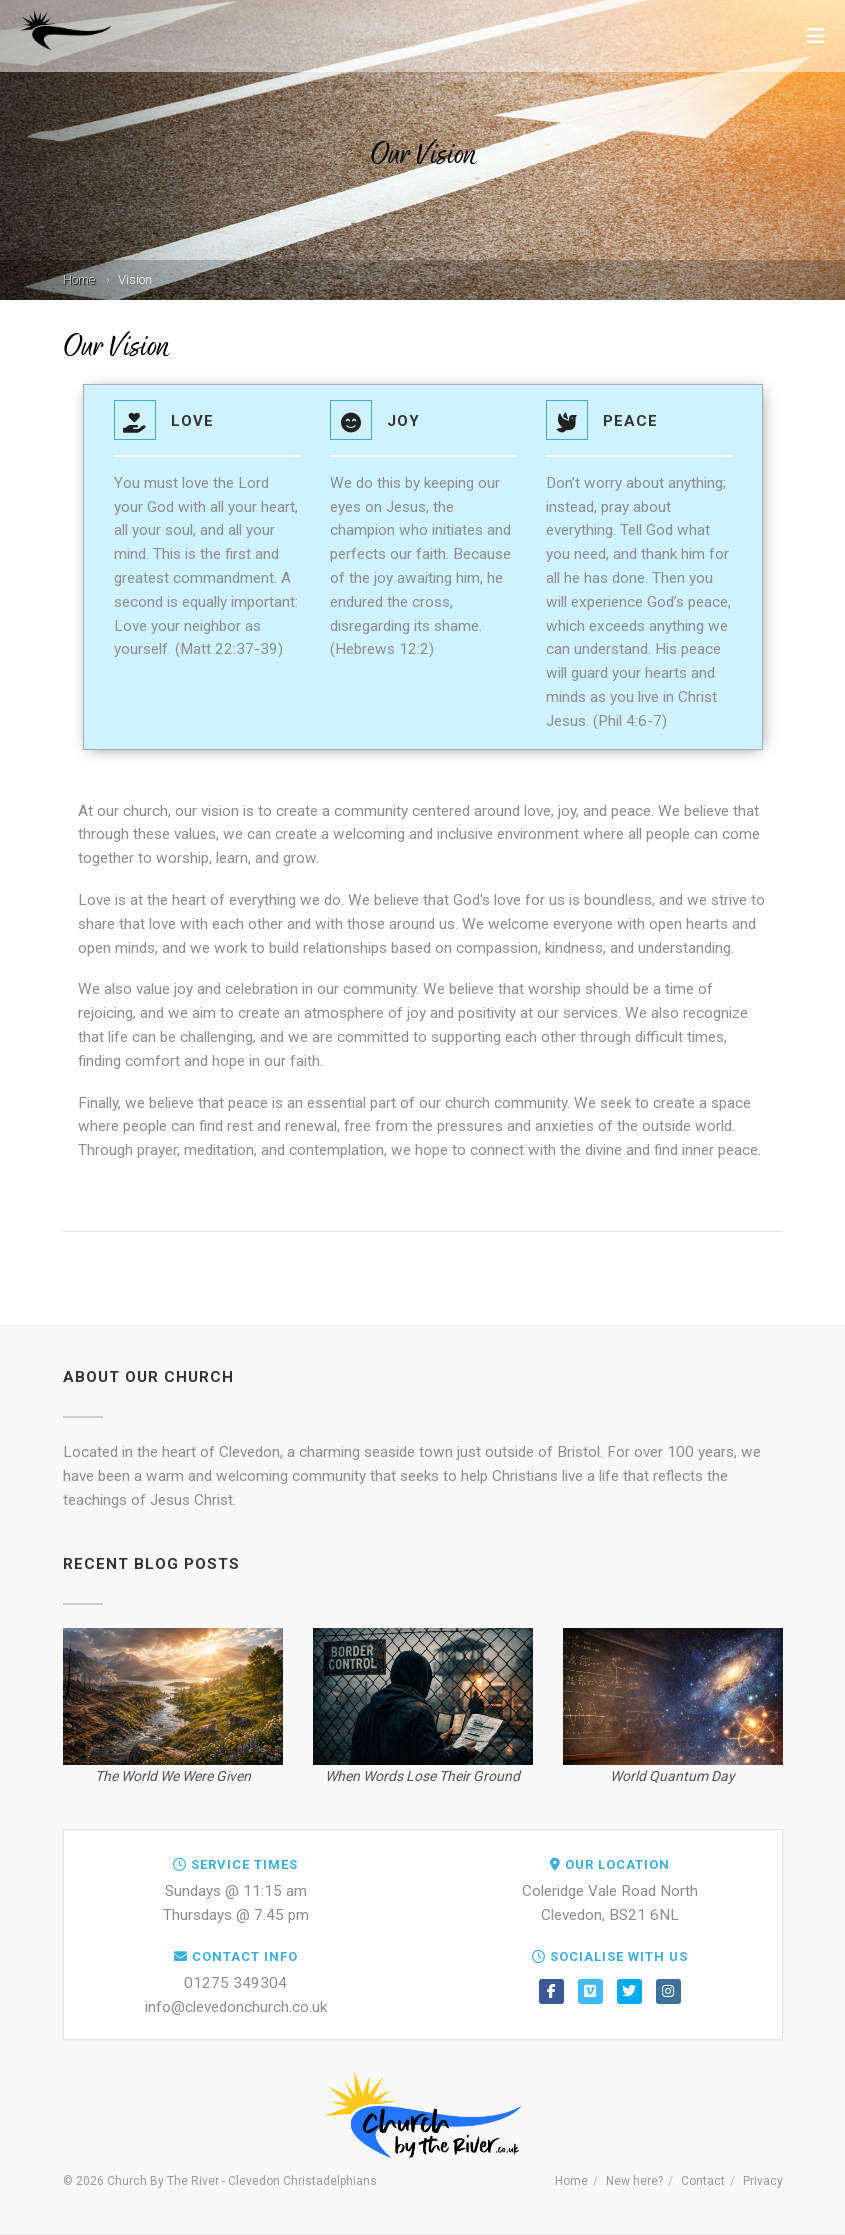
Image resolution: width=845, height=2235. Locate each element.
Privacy (763, 2181)
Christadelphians (330, 2181)
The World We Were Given (173, 1776)
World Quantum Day (672, 1776)
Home (79, 279)
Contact (703, 2181)
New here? (634, 2181)
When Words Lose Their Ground (422, 1776)
